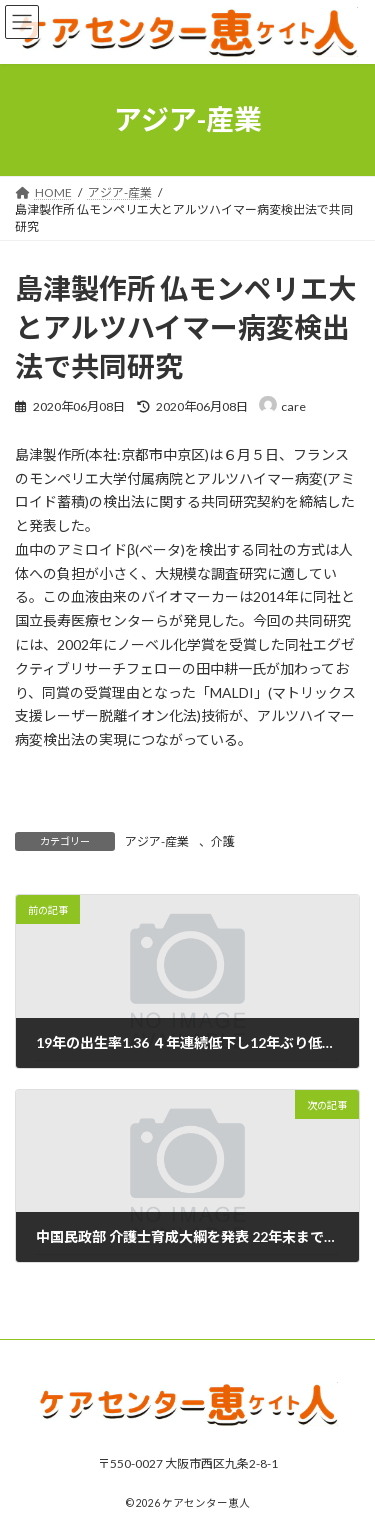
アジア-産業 (157, 841)
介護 (223, 841)
